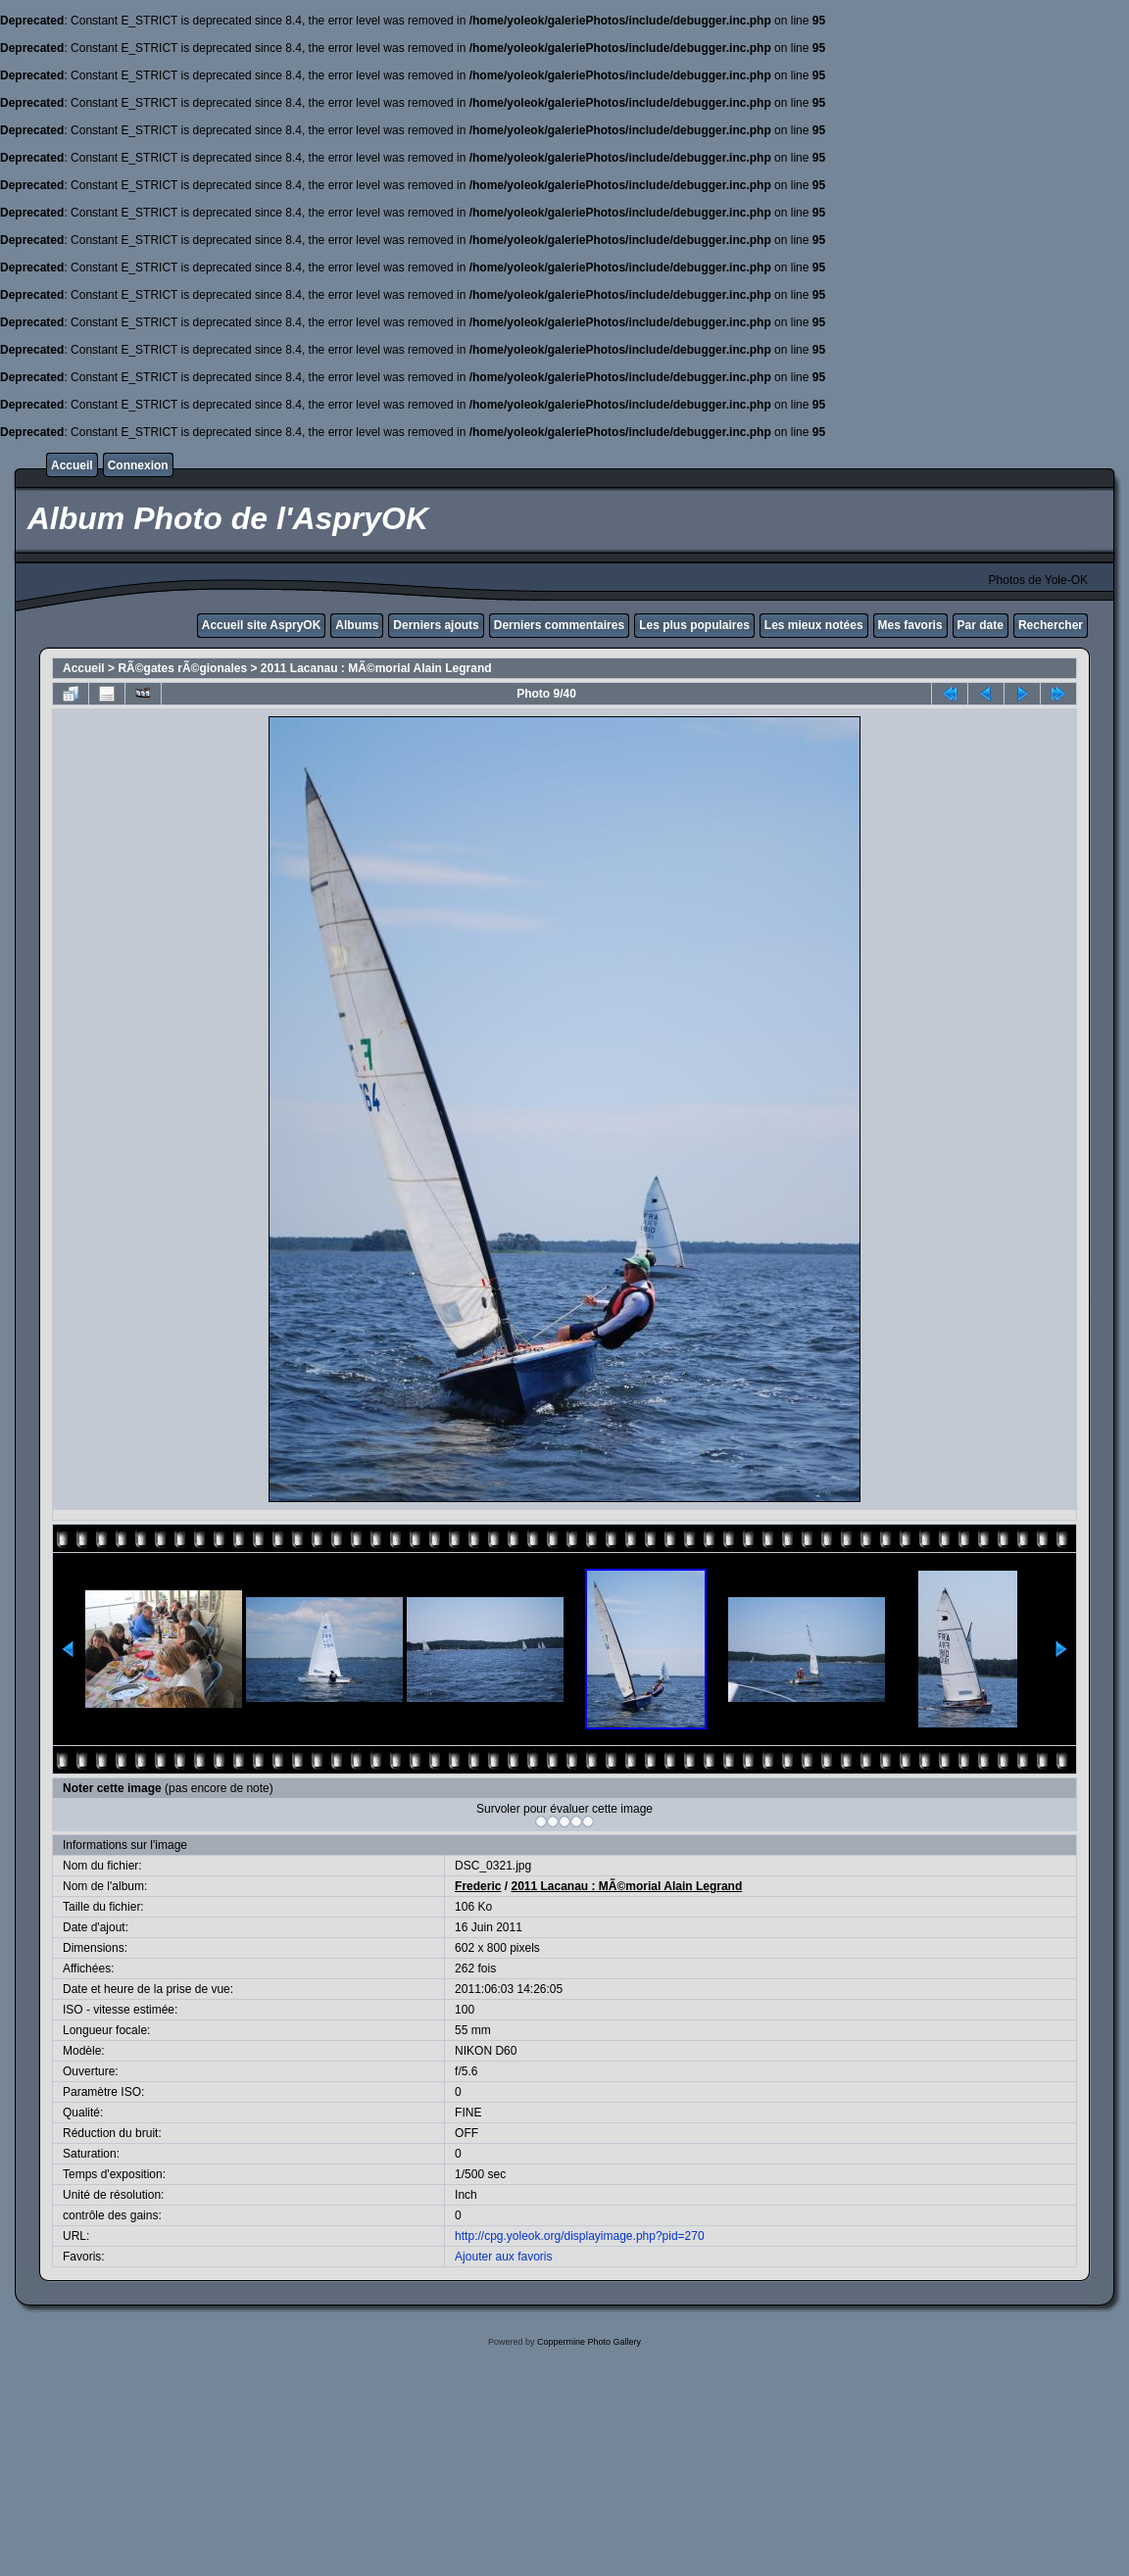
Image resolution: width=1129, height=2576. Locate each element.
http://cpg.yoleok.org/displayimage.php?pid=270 (580, 2236)
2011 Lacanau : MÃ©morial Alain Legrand (376, 668)
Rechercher (1050, 625)
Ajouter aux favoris (503, 2256)
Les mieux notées (813, 625)
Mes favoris (910, 625)
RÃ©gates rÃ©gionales (182, 668)
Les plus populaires (694, 625)
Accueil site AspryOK (261, 625)
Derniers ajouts (435, 625)
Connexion (138, 465)
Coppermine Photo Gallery (589, 2342)
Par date (980, 625)
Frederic (478, 1886)
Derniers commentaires (559, 625)
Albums (356, 625)
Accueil (72, 465)
